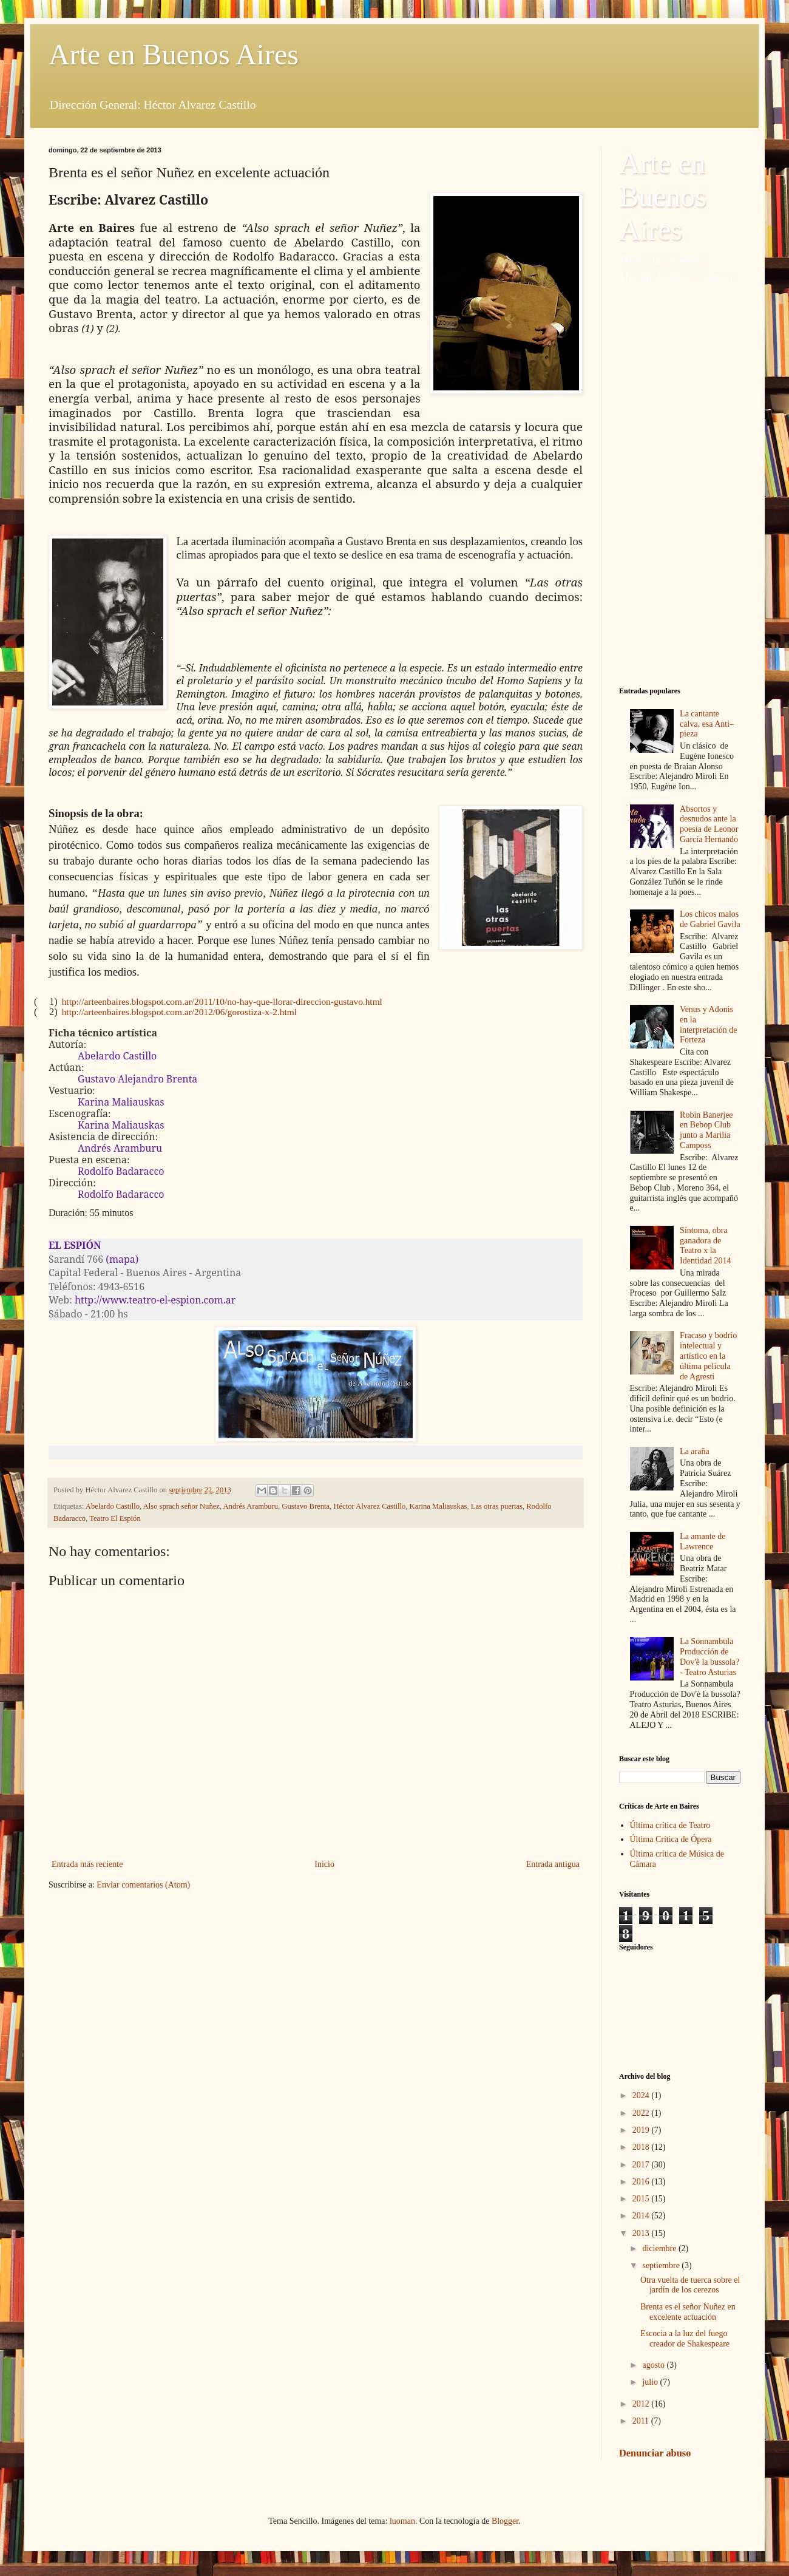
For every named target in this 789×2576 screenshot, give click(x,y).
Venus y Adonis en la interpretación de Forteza (708, 1024)
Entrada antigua (553, 1864)
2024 (642, 2095)
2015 (642, 2198)
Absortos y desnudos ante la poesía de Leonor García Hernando (709, 824)
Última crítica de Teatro (670, 1825)
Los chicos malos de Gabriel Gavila (710, 919)
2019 (642, 2130)
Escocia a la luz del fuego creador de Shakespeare (685, 2338)
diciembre (660, 2248)
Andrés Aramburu (251, 1506)
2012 (642, 2403)
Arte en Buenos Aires (174, 54)
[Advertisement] (679, 486)
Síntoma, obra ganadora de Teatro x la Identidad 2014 (705, 1245)
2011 (641, 2420)
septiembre (662, 2265)
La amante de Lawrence (702, 1541)
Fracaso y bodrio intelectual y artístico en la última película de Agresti (708, 1356)
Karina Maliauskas (438, 1506)
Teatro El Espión (114, 1518)
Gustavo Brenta (306, 1506)
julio (651, 2382)
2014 (642, 2215)
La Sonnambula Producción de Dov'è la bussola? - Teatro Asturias (709, 1656)
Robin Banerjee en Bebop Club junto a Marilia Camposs (706, 1130)
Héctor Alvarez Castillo (369, 1506)
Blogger (505, 2521)
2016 (642, 2181)
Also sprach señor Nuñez (181, 1506)
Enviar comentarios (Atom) (143, 1884)
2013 (642, 2233)
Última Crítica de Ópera (671, 1839)
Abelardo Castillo (113, 1506)
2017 (642, 2164)
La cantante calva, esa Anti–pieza (707, 724)
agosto (654, 2365)
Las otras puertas (497, 1506)
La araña (694, 1451)
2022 (642, 2113)
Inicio (324, 1864)
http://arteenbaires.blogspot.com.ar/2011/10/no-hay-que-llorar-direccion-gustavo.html (222, 1001)
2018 (642, 2147)
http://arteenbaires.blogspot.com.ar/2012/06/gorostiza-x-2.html (179, 1012)
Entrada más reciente (87, 1864)
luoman (402, 2521)
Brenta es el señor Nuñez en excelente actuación (688, 2312)
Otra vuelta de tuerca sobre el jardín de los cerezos (690, 2285)
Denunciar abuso (655, 2453)
